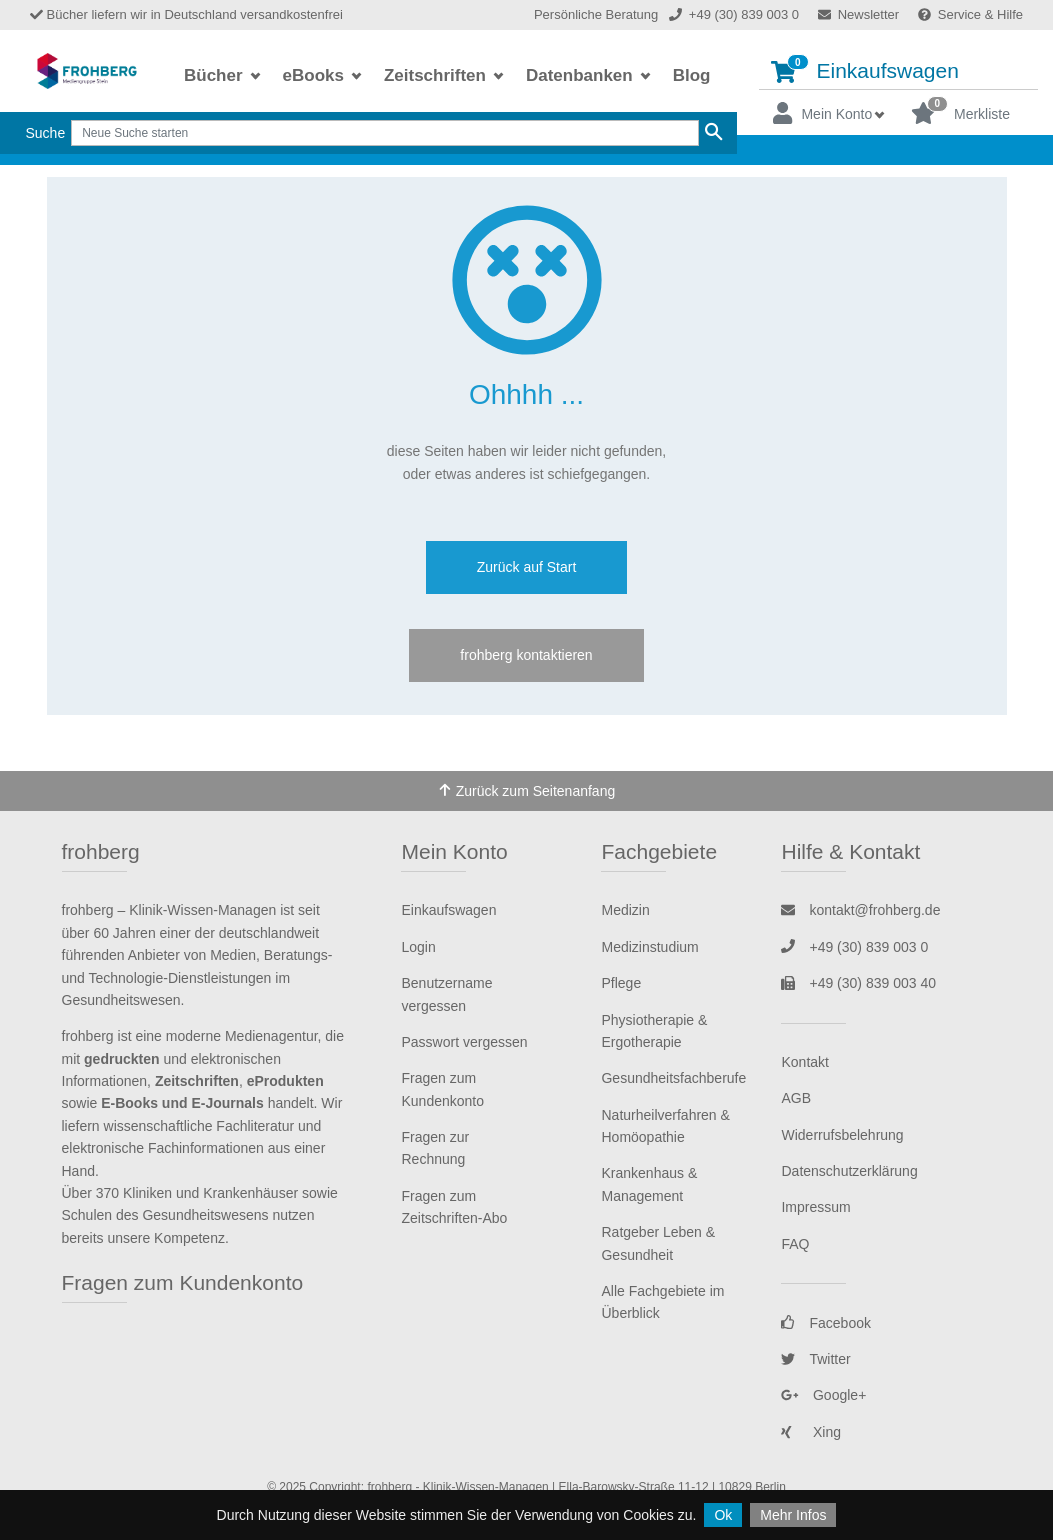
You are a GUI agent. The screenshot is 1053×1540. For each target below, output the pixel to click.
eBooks (316, 75)
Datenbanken (581, 75)
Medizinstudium (649, 947)
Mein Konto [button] (822, 113)
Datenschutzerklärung (849, 1171)
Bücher (215, 75)
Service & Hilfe (970, 14)
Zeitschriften (437, 75)
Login (418, 947)
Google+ (823, 1395)
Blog (692, 75)
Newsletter (858, 14)
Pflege (621, 983)
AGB (796, 1098)
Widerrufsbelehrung (842, 1135)
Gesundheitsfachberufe (673, 1078)
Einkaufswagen (865, 69)
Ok (723, 1515)
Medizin (625, 910)
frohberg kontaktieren (526, 655)
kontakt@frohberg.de (860, 910)
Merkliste (960, 111)
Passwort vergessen (464, 1042)
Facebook (825, 1323)
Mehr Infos (793, 1515)
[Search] (385, 133)
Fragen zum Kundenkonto (183, 1282)
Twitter (815, 1359)
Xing (811, 1432)
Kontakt (804, 1062)
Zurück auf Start (527, 567)
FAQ (795, 1244)
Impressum (815, 1207)
